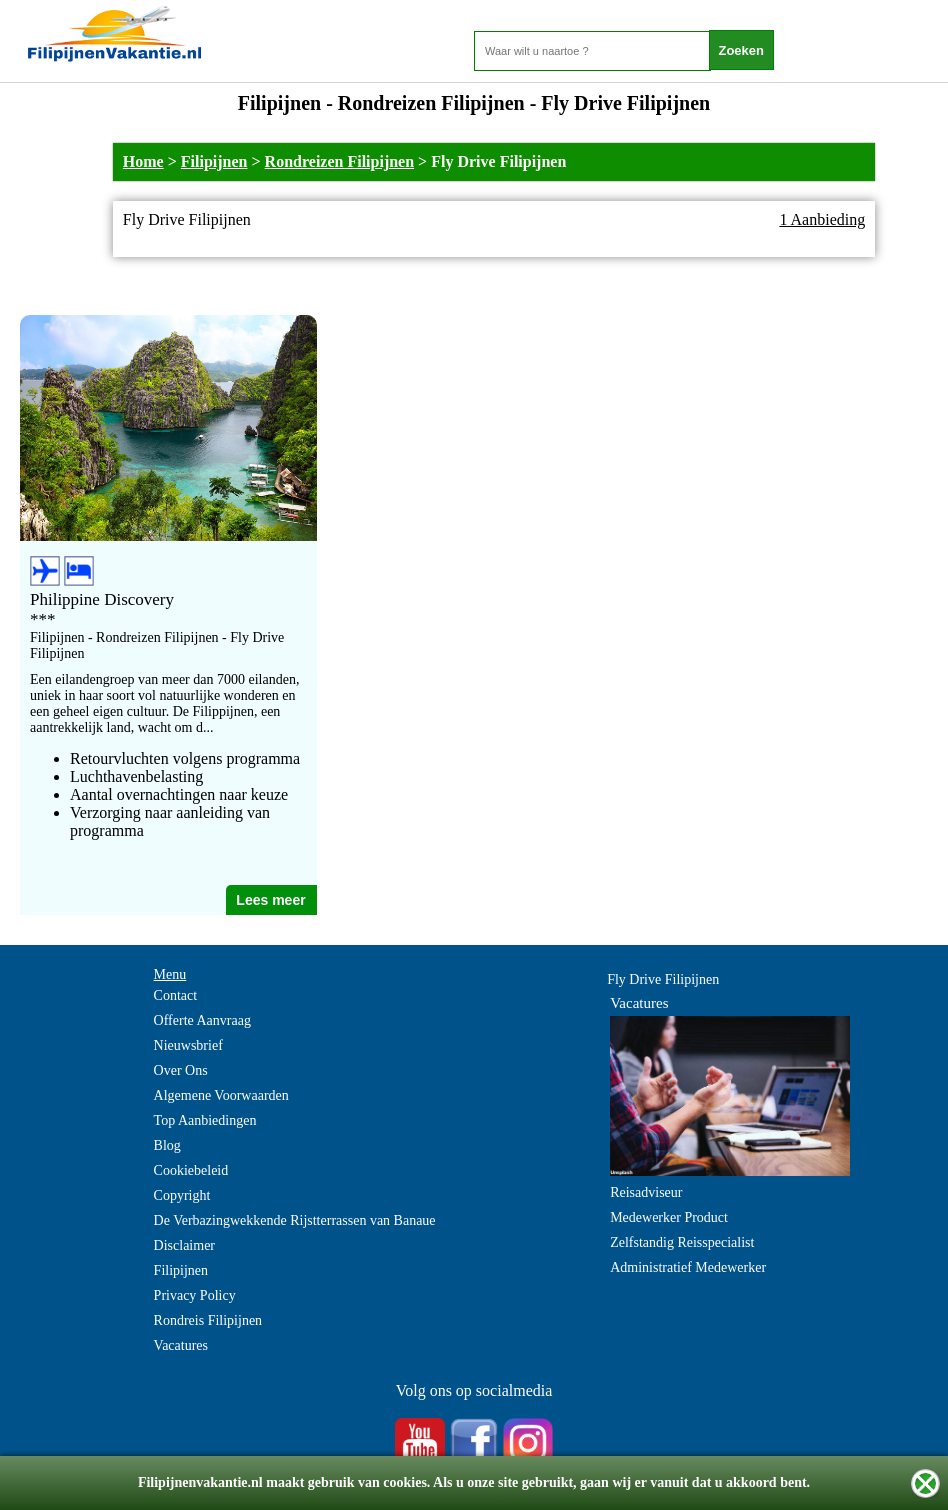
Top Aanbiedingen (205, 1120)
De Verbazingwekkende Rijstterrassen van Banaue (295, 1220)
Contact (176, 995)
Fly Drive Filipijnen (663, 979)
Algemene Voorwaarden (221, 1095)
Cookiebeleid (191, 1170)
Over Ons (181, 1070)
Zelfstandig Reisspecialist (682, 1242)
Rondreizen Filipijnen (340, 161)
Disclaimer (184, 1245)
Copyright (182, 1195)
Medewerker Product (669, 1217)
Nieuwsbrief (188, 1045)
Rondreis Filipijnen (208, 1320)
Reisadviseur (646, 1192)
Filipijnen (214, 161)
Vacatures (181, 1345)
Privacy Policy (195, 1295)
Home (143, 161)
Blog (167, 1145)
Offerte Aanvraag (202, 1020)
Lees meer (270, 900)
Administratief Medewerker (688, 1267)
